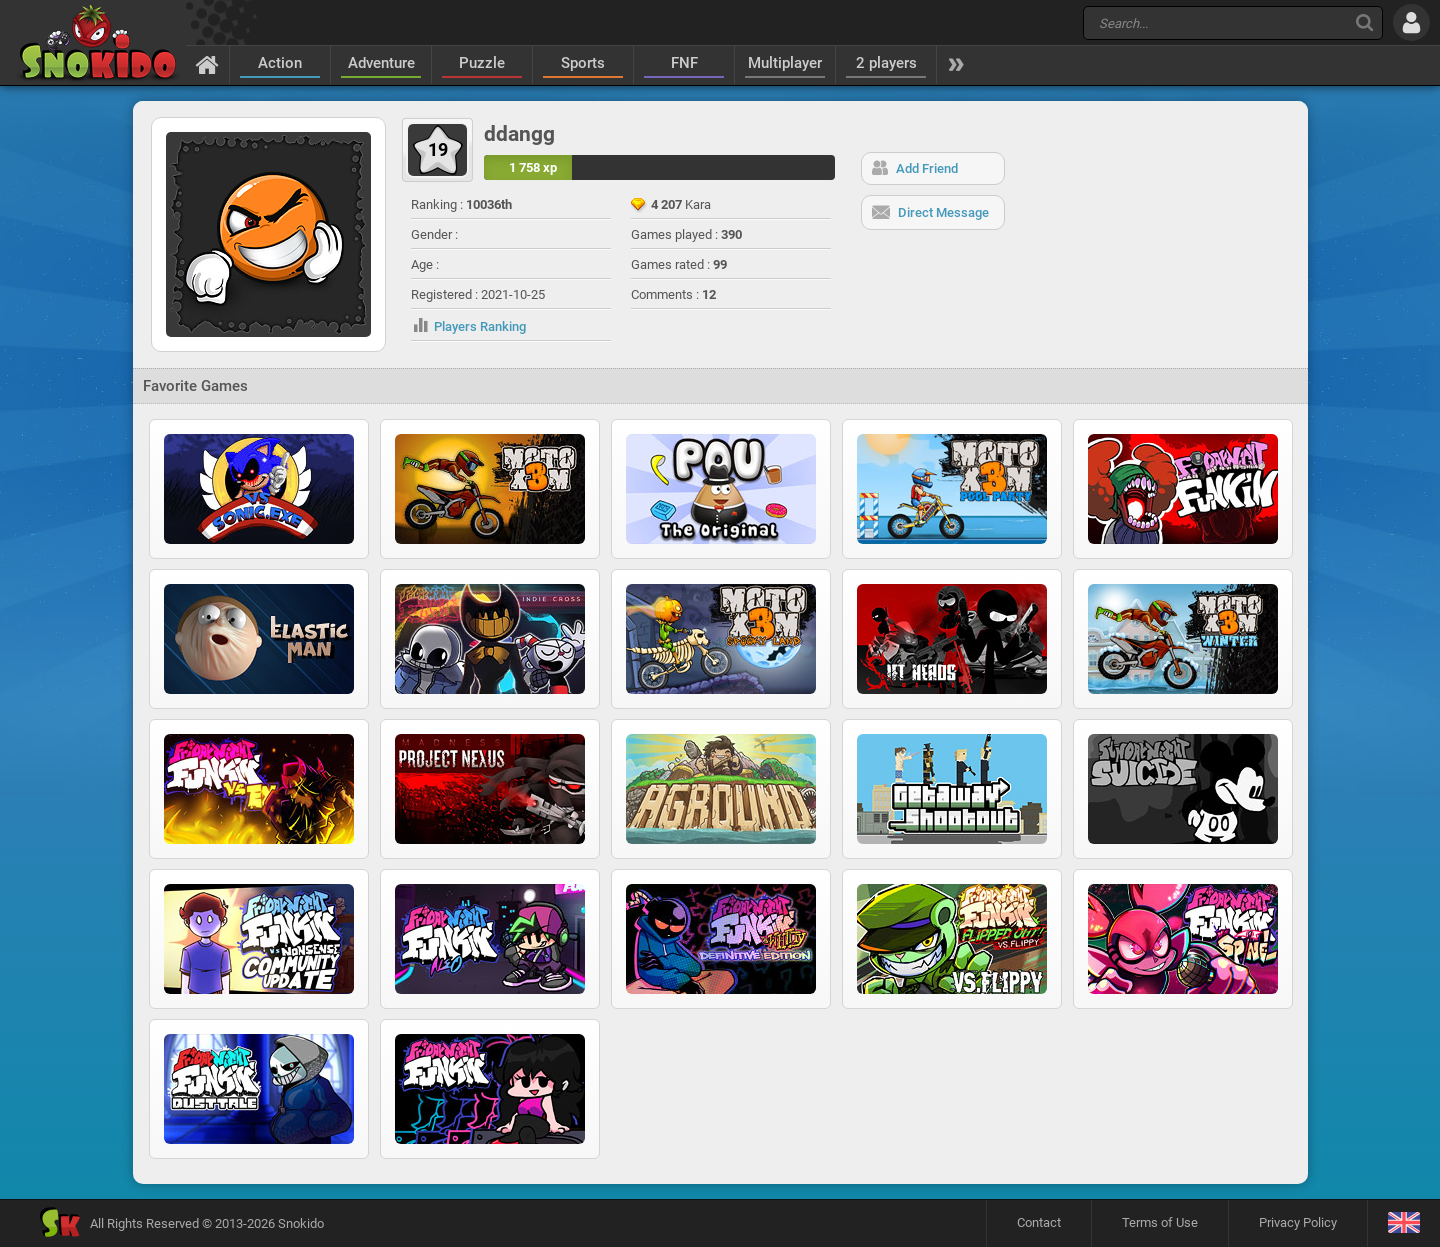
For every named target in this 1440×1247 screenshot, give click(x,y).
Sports (583, 63)
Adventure (381, 63)
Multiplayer (785, 63)
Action (280, 63)
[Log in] (1411, 22)
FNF (684, 63)
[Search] (1364, 22)
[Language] (1403, 1223)
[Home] (207, 64)
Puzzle (482, 63)
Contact (1039, 1222)
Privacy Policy (1298, 1222)
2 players (886, 63)
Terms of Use (1160, 1222)
